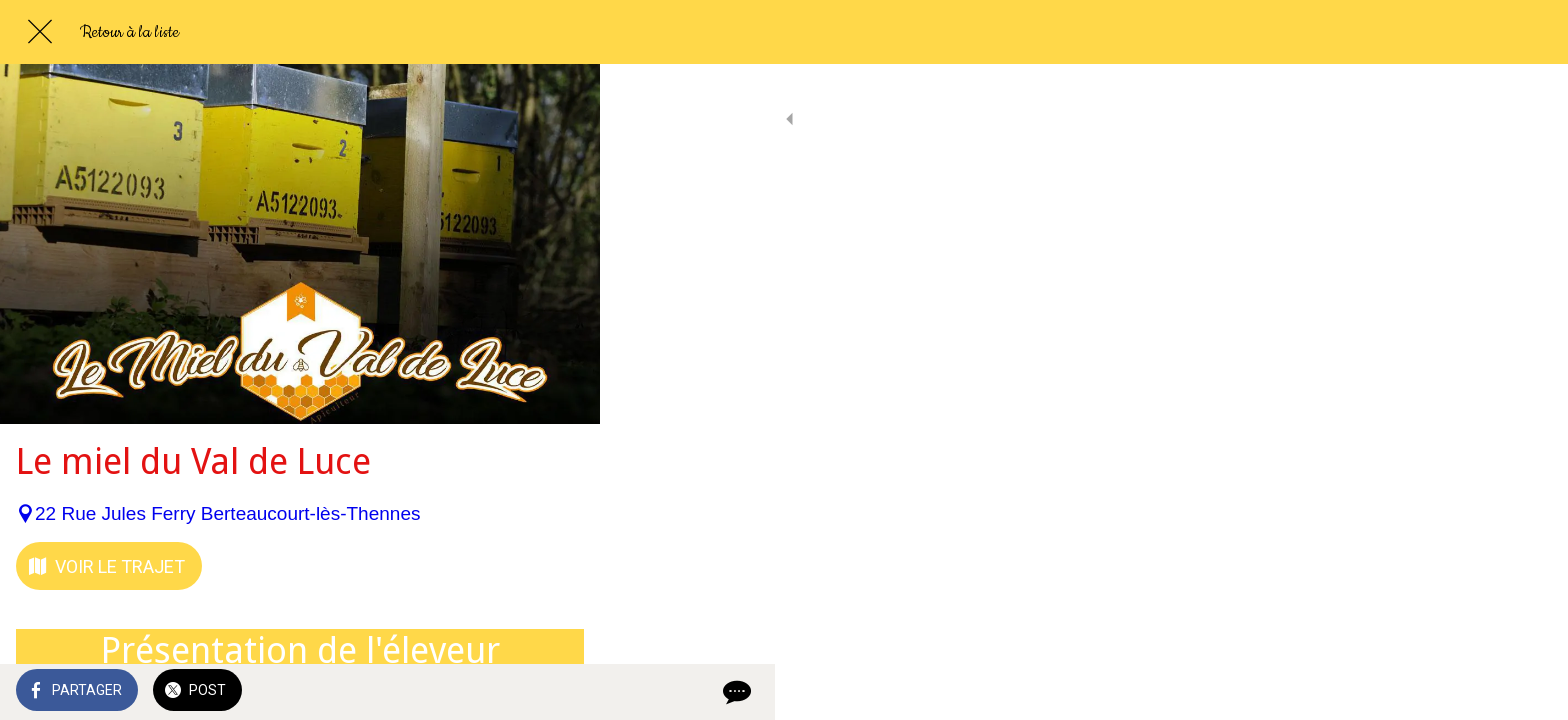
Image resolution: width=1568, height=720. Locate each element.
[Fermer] (40, 32)
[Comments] (560, 692)
